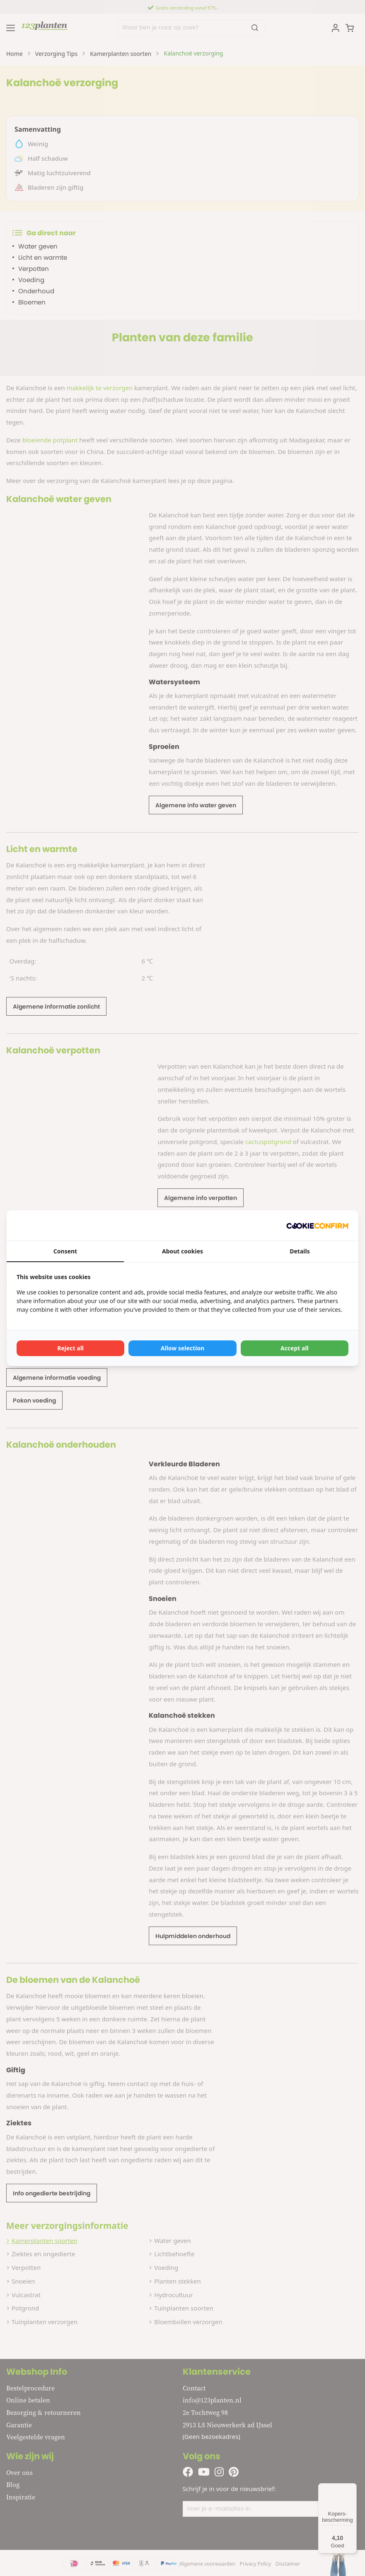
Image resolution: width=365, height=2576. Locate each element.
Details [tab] (299, 1251)
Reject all (70, 1348)
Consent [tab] (65, 1251)
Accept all (294, 1348)
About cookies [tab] (182, 1251)
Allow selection (182, 1348)
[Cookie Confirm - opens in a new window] (317, 1225)
